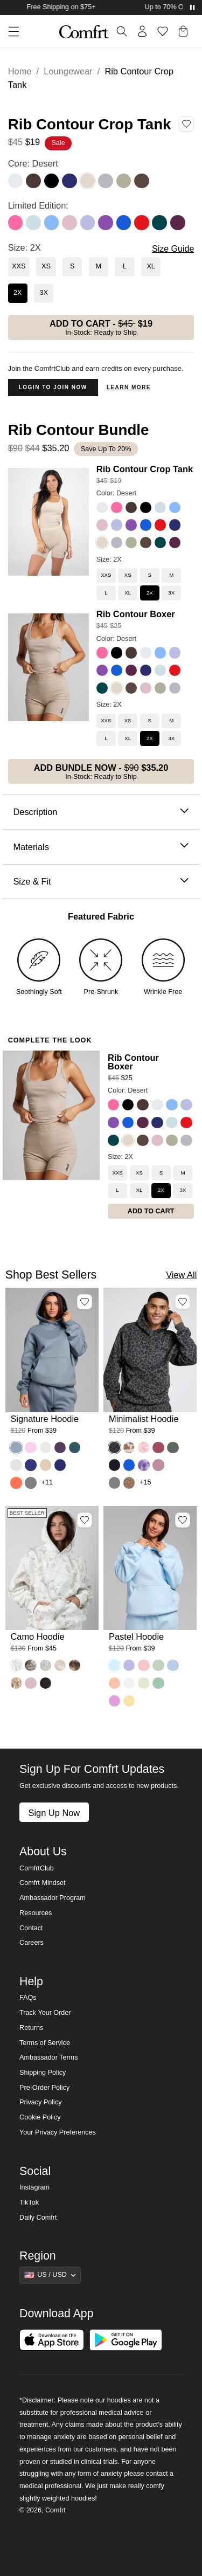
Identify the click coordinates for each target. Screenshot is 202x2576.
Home (20, 71)
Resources (35, 1913)
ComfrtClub (36, 1868)
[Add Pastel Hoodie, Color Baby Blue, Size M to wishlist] (182, 1520)
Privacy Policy (40, 2102)
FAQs (28, 1997)
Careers (31, 1942)
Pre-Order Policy (44, 2087)
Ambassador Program (52, 1898)
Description (101, 812)
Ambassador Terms (48, 2057)
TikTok (29, 2202)
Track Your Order (45, 2012)
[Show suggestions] (50, 2275)
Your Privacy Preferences (57, 2132)
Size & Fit (101, 881)
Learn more (129, 387)
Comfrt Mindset (42, 1883)
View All (181, 1275)
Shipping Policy (42, 2072)
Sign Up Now (54, 1813)
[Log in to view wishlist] (162, 31)
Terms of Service (44, 2043)
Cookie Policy (39, 2117)
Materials (101, 847)
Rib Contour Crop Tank (144, 469)
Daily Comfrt (38, 2217)
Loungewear (68, 71)
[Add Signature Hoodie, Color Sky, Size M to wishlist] (84, 1301)
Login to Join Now (53, 387)
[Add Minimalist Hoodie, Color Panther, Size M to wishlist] (182, 1301)
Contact (31, 1928)
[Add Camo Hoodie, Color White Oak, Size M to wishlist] (84, 1520)
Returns (31, 2028)
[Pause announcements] (192, 7)
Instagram (34, 2187)
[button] (9, 31)
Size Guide (173, 248)
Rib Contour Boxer (135, 614)
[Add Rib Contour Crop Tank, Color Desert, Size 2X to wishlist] (186, 123)
